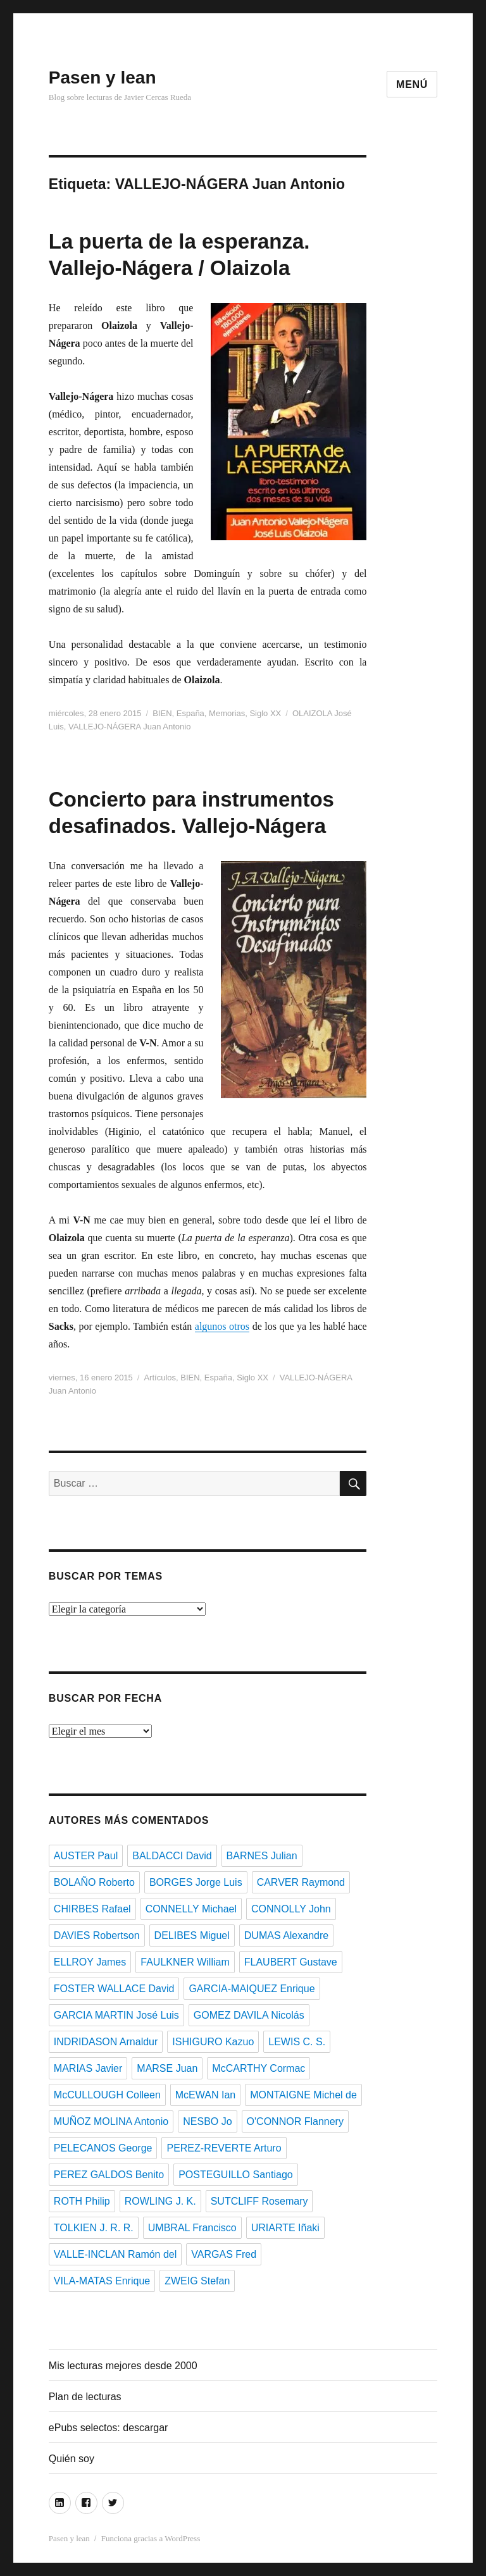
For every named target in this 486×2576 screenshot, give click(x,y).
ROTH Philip (82, 2201)
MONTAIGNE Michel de (303, 2095)
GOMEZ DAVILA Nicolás (249, 2015)
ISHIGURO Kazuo (213, 2041)
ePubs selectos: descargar (108, 2427)
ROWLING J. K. (160, 2201)
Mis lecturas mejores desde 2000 (123, 2365)
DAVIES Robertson (97, 1935)
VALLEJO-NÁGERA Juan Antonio (129, 726)
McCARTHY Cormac (258, 2068)
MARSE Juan (167, 2068)
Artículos (160, 1377)
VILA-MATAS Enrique (102, 2281)
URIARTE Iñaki (285, 2227)
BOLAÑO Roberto (94, 1882)
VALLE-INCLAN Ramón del (115, 2254)
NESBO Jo (207, 2121)
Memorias (227, 713)
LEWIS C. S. (296, 2041)
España (190, 713)
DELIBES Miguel (192, 1935)
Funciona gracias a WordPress (150, 2538)
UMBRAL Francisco (192, 2227)
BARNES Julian (262, 1855)
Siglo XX (265, 713)
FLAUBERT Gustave (290, 1962)
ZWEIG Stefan (197, 2281)
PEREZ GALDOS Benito (109, 2174)
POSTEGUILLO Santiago (235, 2174)
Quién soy (71, 2458)
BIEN (162, 713)
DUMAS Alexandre (286, 1935)
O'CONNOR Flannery (295, 2121)
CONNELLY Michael (191, 1909)
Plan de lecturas (85, 2396)
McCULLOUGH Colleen (107, 2095)
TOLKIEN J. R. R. (94, 2227)
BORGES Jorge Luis (195, 1882)
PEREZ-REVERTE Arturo (223, 2148)
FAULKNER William (184, 1962)
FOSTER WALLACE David (114, 1988)
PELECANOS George (103, 2148)
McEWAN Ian (205, 2095)
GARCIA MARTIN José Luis (116, 2015)
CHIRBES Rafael (92, 1909)
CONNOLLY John (291, 1909)
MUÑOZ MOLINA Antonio (111, 2121)
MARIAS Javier (88, 2068)
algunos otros (222, 1326)
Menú (412, 84)
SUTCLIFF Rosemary (259, 2201)
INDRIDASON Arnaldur (106, 2041)
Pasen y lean (102, 77)
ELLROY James (90, 1962)
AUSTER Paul (86, 1855)
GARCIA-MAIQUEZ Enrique (252, 1988)
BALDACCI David (171, 1855)
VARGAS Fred (223, 2254)
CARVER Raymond (301, 1882)
